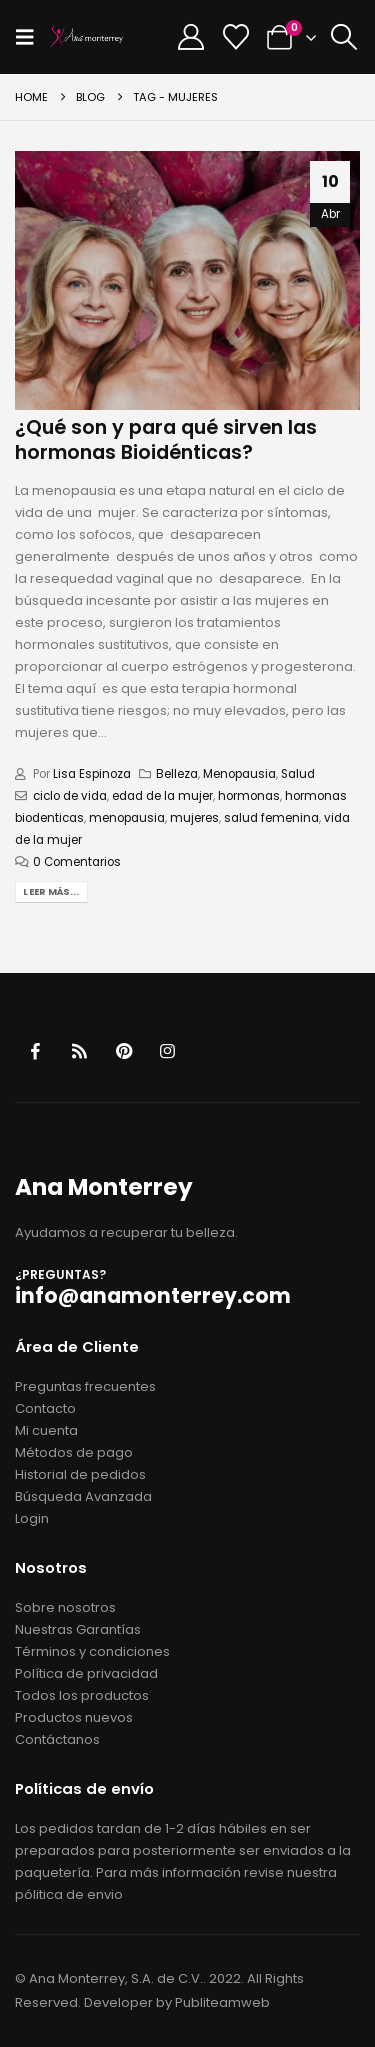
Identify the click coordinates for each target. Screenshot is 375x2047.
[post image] (187, 280)
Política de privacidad (86, 1673)
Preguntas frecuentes (85, 1386)
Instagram (167, 1051)
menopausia (127, 818)
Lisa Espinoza (92, 774)
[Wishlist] (235, 37)
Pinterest (123, 1051)
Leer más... (51, 891)
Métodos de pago (74, 1452)
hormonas (249, 796)
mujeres (194, 818)
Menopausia (239, 774)
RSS (79, 1051)
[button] (31, 37)
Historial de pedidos (80, 1474)
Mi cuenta (46, 1430)
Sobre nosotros (65, 1607)
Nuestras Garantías (78, 1629)
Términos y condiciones (92, 1651)
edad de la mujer (162, 796)
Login (32, 1518)
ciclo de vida (70, 796)
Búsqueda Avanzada (83, 1496)
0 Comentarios (77, 862)
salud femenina (271, 818)
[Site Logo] (87, 37)
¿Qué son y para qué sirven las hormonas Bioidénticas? (166, 440)
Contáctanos (57, 1739)
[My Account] (191, 37)
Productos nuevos (74, 1717)
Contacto (45, 1408)
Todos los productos (82, 1695)
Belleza (177, 774)
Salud (298, 774)
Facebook (35, 1051)
